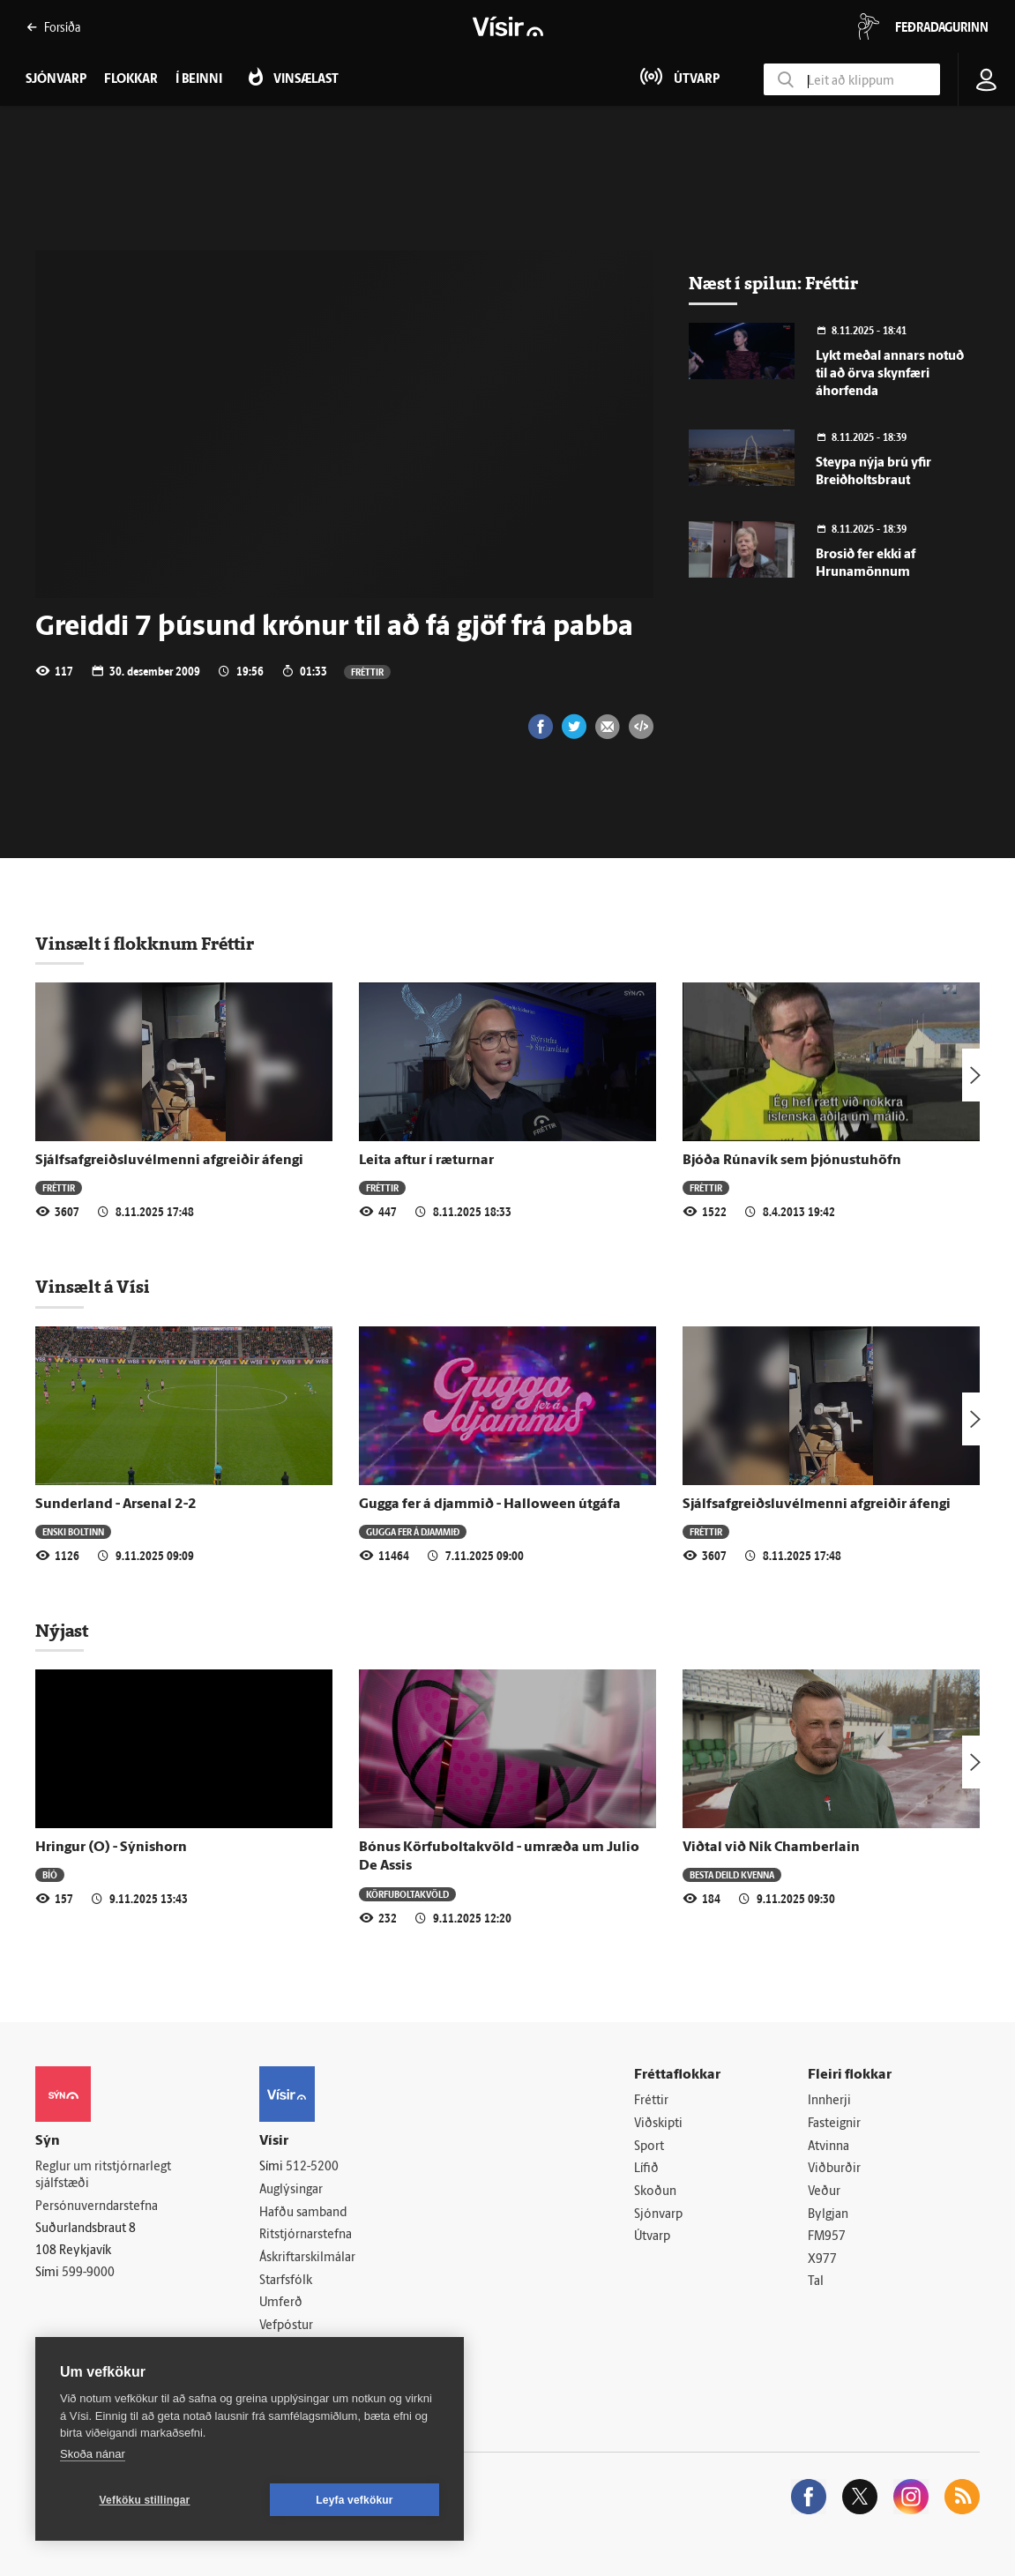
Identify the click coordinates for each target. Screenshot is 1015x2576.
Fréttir (367, 671)
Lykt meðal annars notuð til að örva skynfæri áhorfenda (890, 374)
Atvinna (828, 2147)
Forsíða (53, 27)
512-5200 (312, 2167)
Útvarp (652, 2237)
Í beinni (198, 79)
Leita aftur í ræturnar (426, 1161)
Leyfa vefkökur (354, 2500)
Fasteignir (834, 2124)
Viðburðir (834, 2169)
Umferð (280, 2303)
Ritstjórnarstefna (305, 2235)
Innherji (829, 2101)
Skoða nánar (92, 2453)
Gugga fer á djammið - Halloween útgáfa (490, 1504)
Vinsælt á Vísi (92, 1286)
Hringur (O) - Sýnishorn (111, 1848)
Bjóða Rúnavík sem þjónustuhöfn (792, 1161)
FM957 (827, 2237)
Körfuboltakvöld (407, 1893)
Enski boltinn (73, 1531)
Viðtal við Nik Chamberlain (771, 1848)
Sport (649, 2147)
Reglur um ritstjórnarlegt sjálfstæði (103, 2176)
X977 (822, 2259)
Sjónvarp (658, 2214)
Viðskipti (658, 2124)
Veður (824, 2192)
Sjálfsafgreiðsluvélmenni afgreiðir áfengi (169, 1161)
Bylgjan (828, 2214)
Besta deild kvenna (732, 1874)
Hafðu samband (303, 2213)
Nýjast (61, 1630)
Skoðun (655, 2192)
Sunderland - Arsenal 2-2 (116, 1504)
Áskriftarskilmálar (307, 2258)
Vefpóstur (286, 2326)
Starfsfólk (285, 2281)
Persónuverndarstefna (96, 2207)
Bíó (49, 1874)
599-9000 (88, 2273)
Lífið (646, 2169)
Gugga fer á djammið (412, 1531)
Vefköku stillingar (145, 2500)
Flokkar (131, 79)
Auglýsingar (291, 2190)
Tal (816, 2282)
